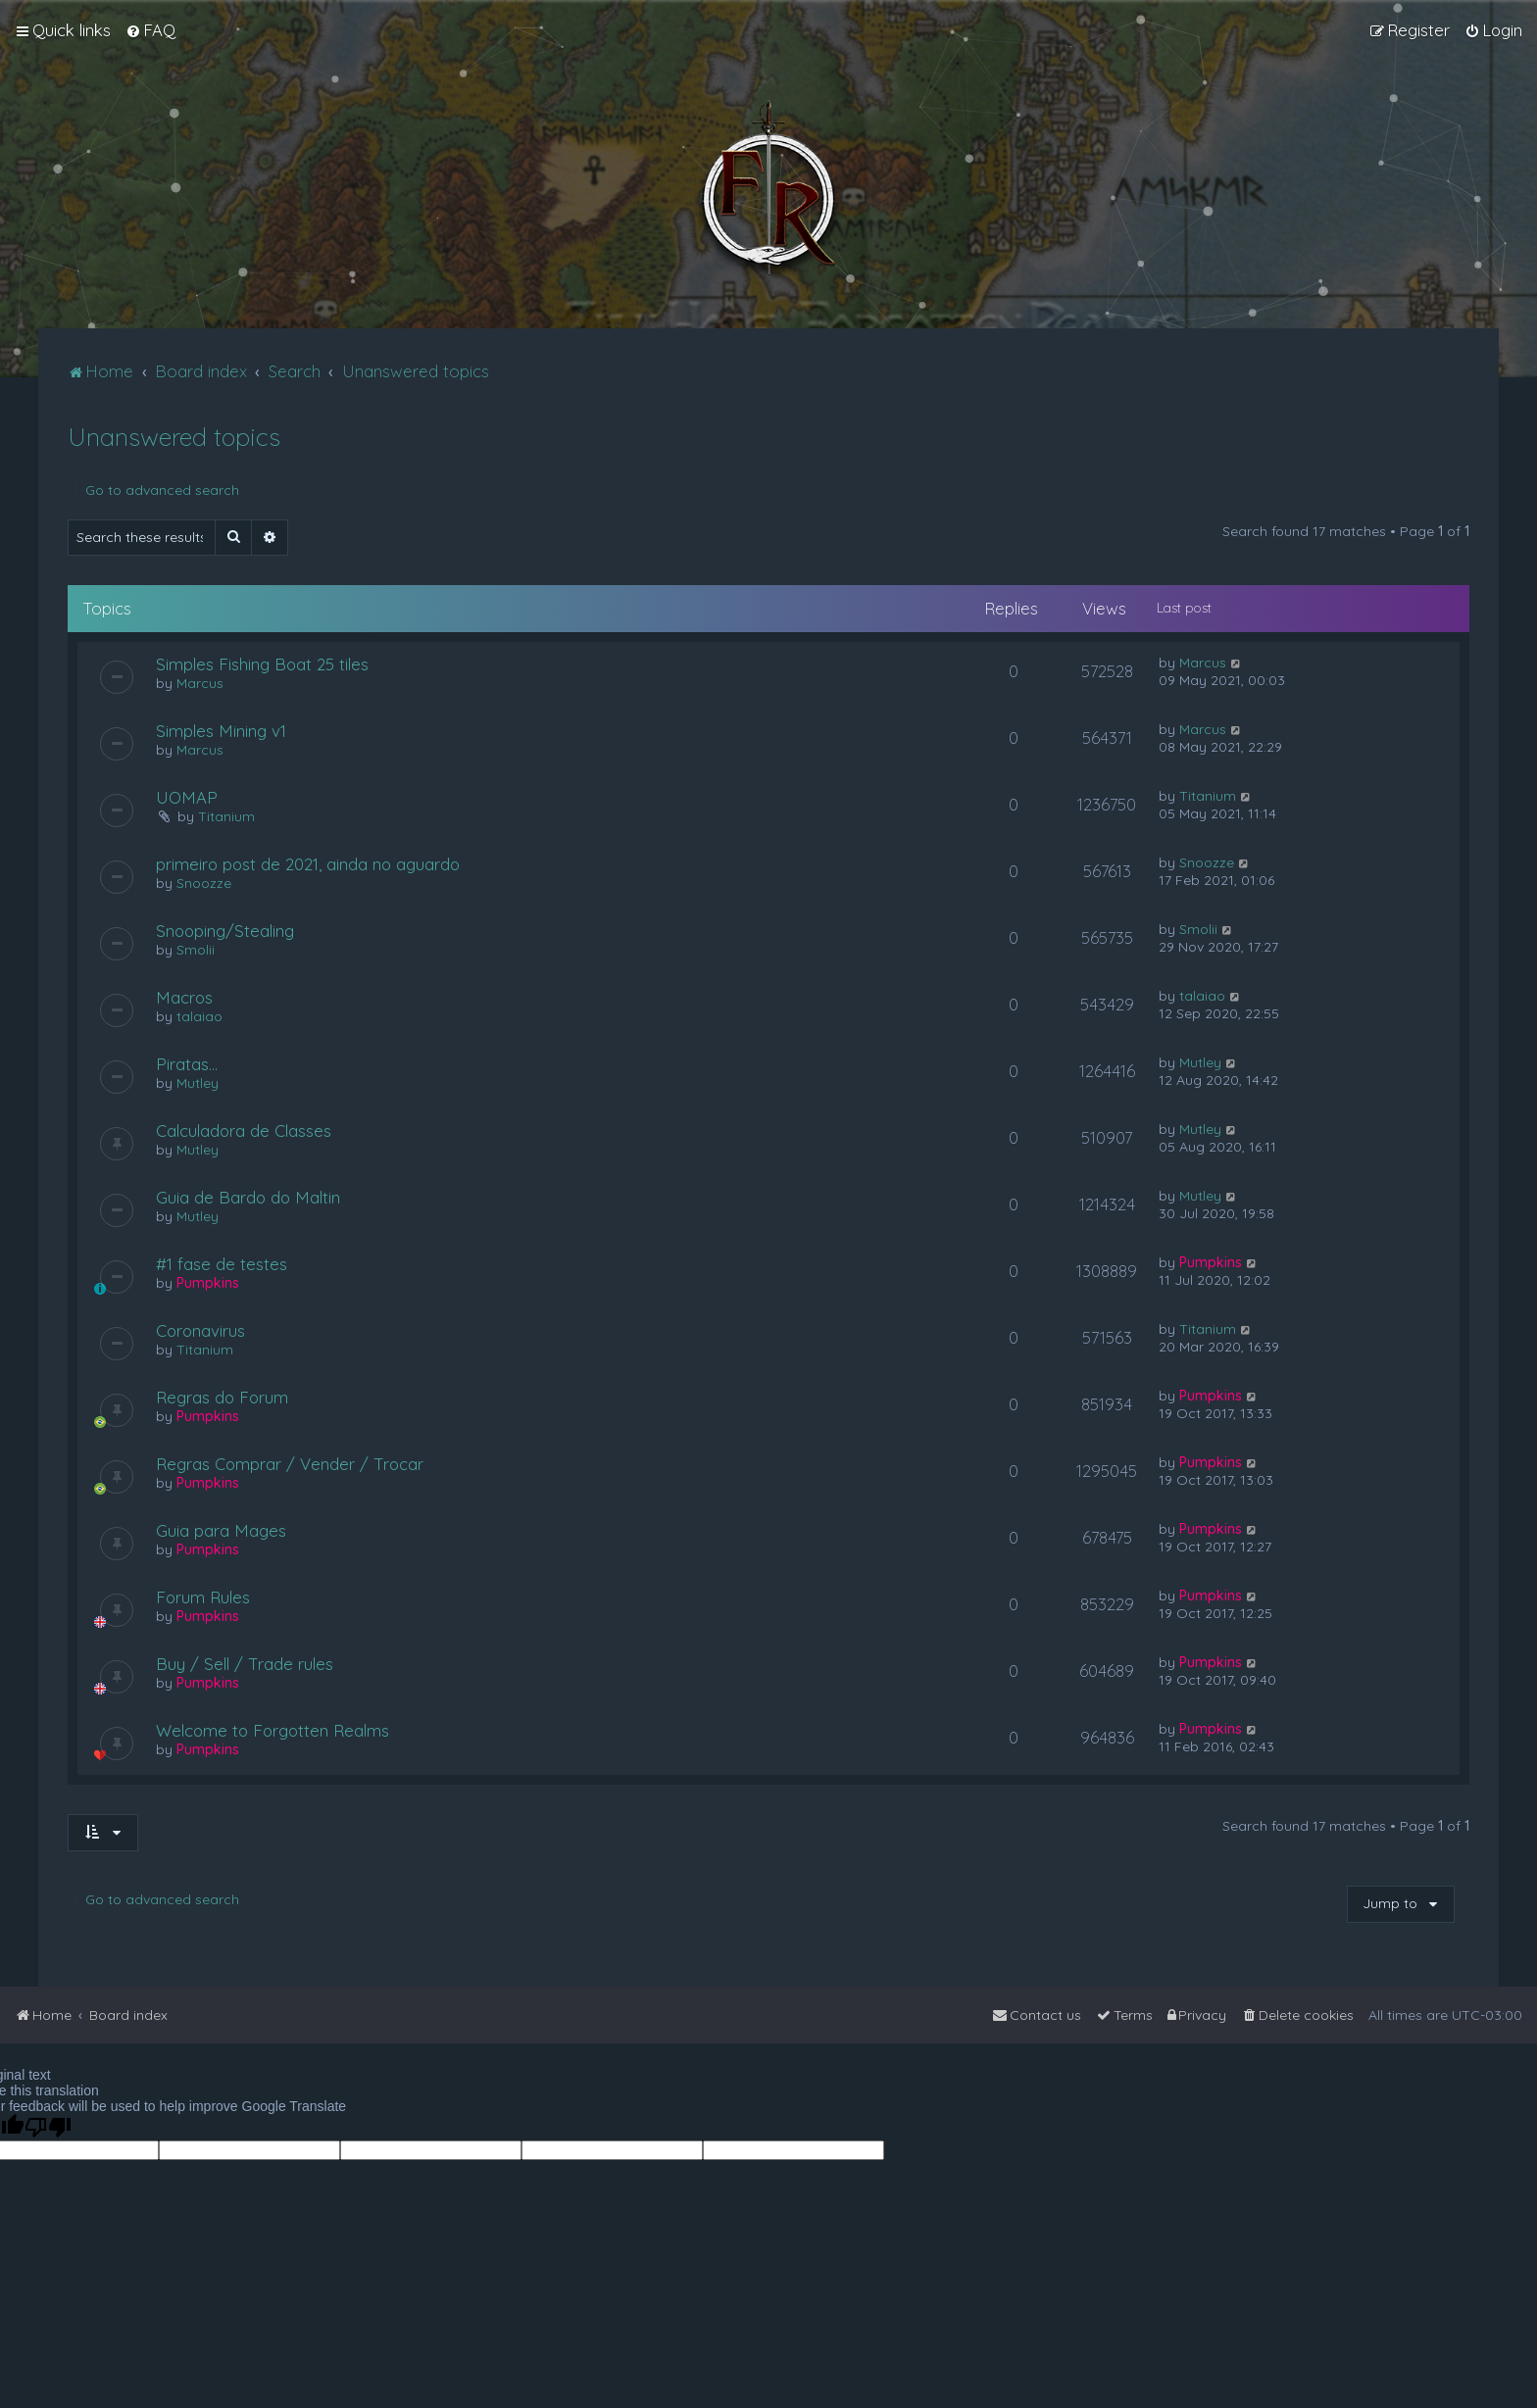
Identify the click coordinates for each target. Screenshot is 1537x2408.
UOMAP (187, 797)
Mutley (197, 1083)
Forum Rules (203, 1597)
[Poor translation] (48, 2127)
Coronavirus (200, 1330)
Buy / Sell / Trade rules (244, 1663)
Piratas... (187, 1064)
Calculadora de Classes (243, 1130)
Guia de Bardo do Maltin (248, 1197)
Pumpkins (207, 1283)
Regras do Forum (222, 1397)
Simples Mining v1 (221, 730)
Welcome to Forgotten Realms (272, 1730)
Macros (184, 997)
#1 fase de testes (221, 1263)
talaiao (199, 1016)
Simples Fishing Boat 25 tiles (262, 664)
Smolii (195, 949)
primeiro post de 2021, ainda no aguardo (308, 864)
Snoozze (203, 883)
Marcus (199, 683)
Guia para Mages (221, 1530)
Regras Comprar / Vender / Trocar (289, 1463)
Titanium (226, 816)
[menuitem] (150, 30)
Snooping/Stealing (225, 930)
